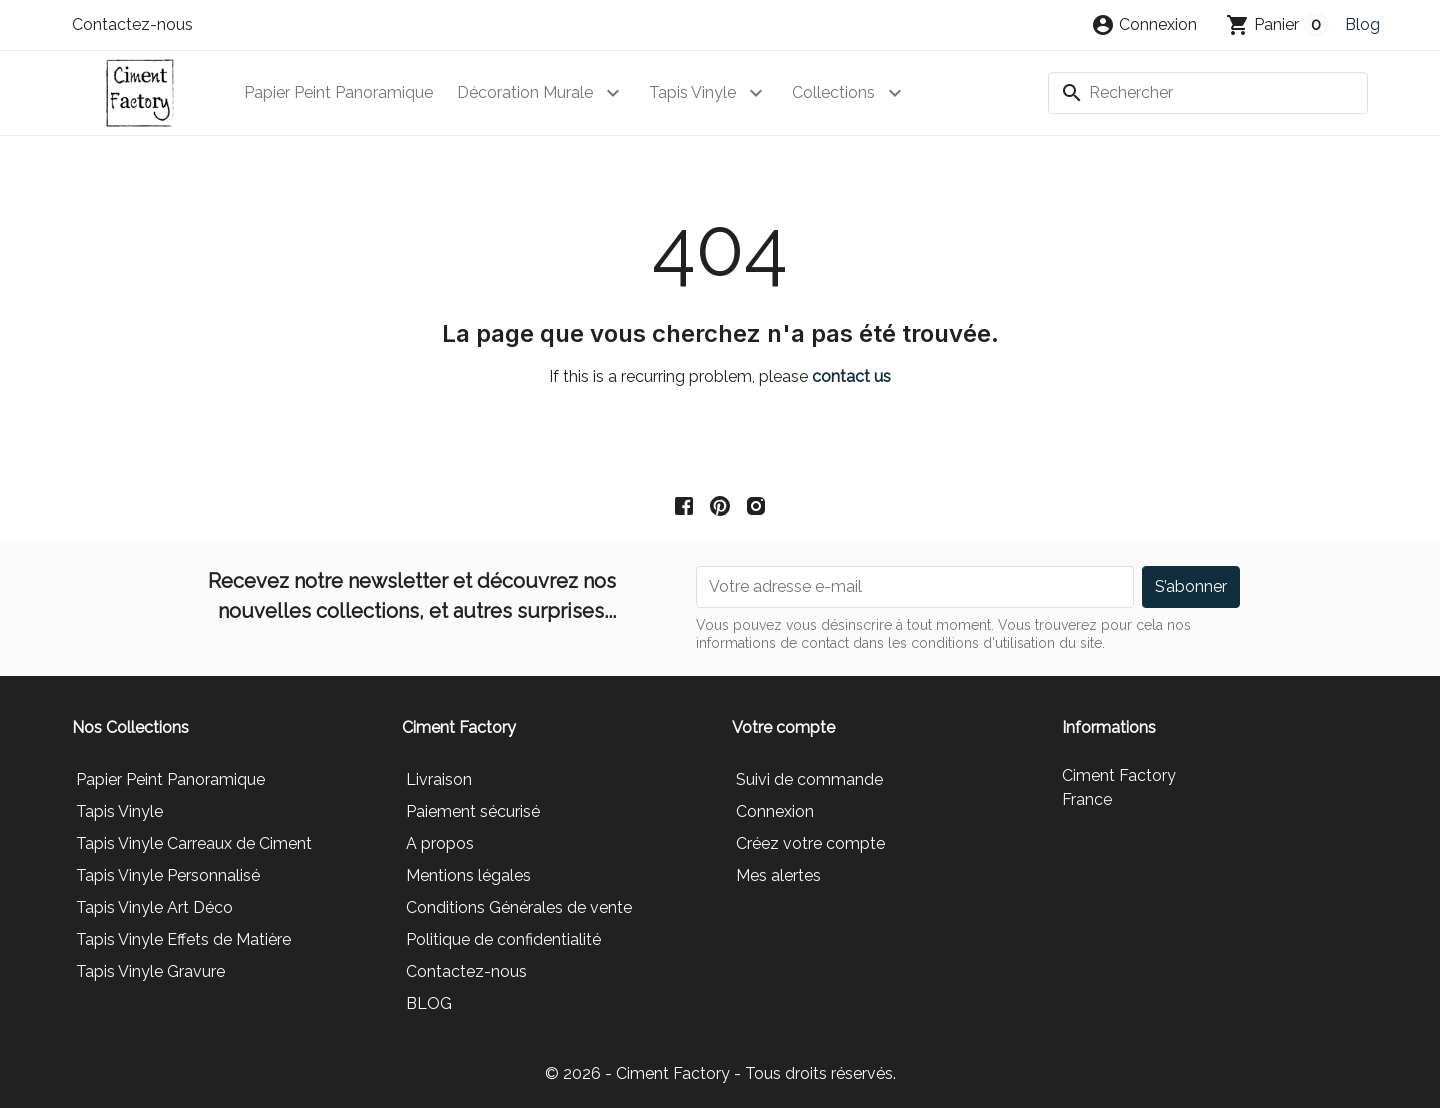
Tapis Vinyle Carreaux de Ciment (194, 843)
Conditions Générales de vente (519, 907)
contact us (851, 376)
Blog (1362, 24)
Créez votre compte (810, 843)
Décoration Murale (525, 92)
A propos (440, 843)
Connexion (775, 811)
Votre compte (783, 727)
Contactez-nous (132, 24)
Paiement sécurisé (473, 811)
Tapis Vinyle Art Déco (154, 907)
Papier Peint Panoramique (338, 92)
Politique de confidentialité (503, 939)
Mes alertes (778, 875)
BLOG (429, 1003)
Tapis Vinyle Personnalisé (168, 875)
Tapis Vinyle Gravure (150, 971)
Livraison (439, 779)
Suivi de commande (809, 779)
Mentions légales (468, 875)
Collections (833, 92)
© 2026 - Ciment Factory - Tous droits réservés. (720, 1073)
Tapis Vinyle (692, 92)
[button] (1144, 25)
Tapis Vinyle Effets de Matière (183, 939)
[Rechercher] (1208, 93)
